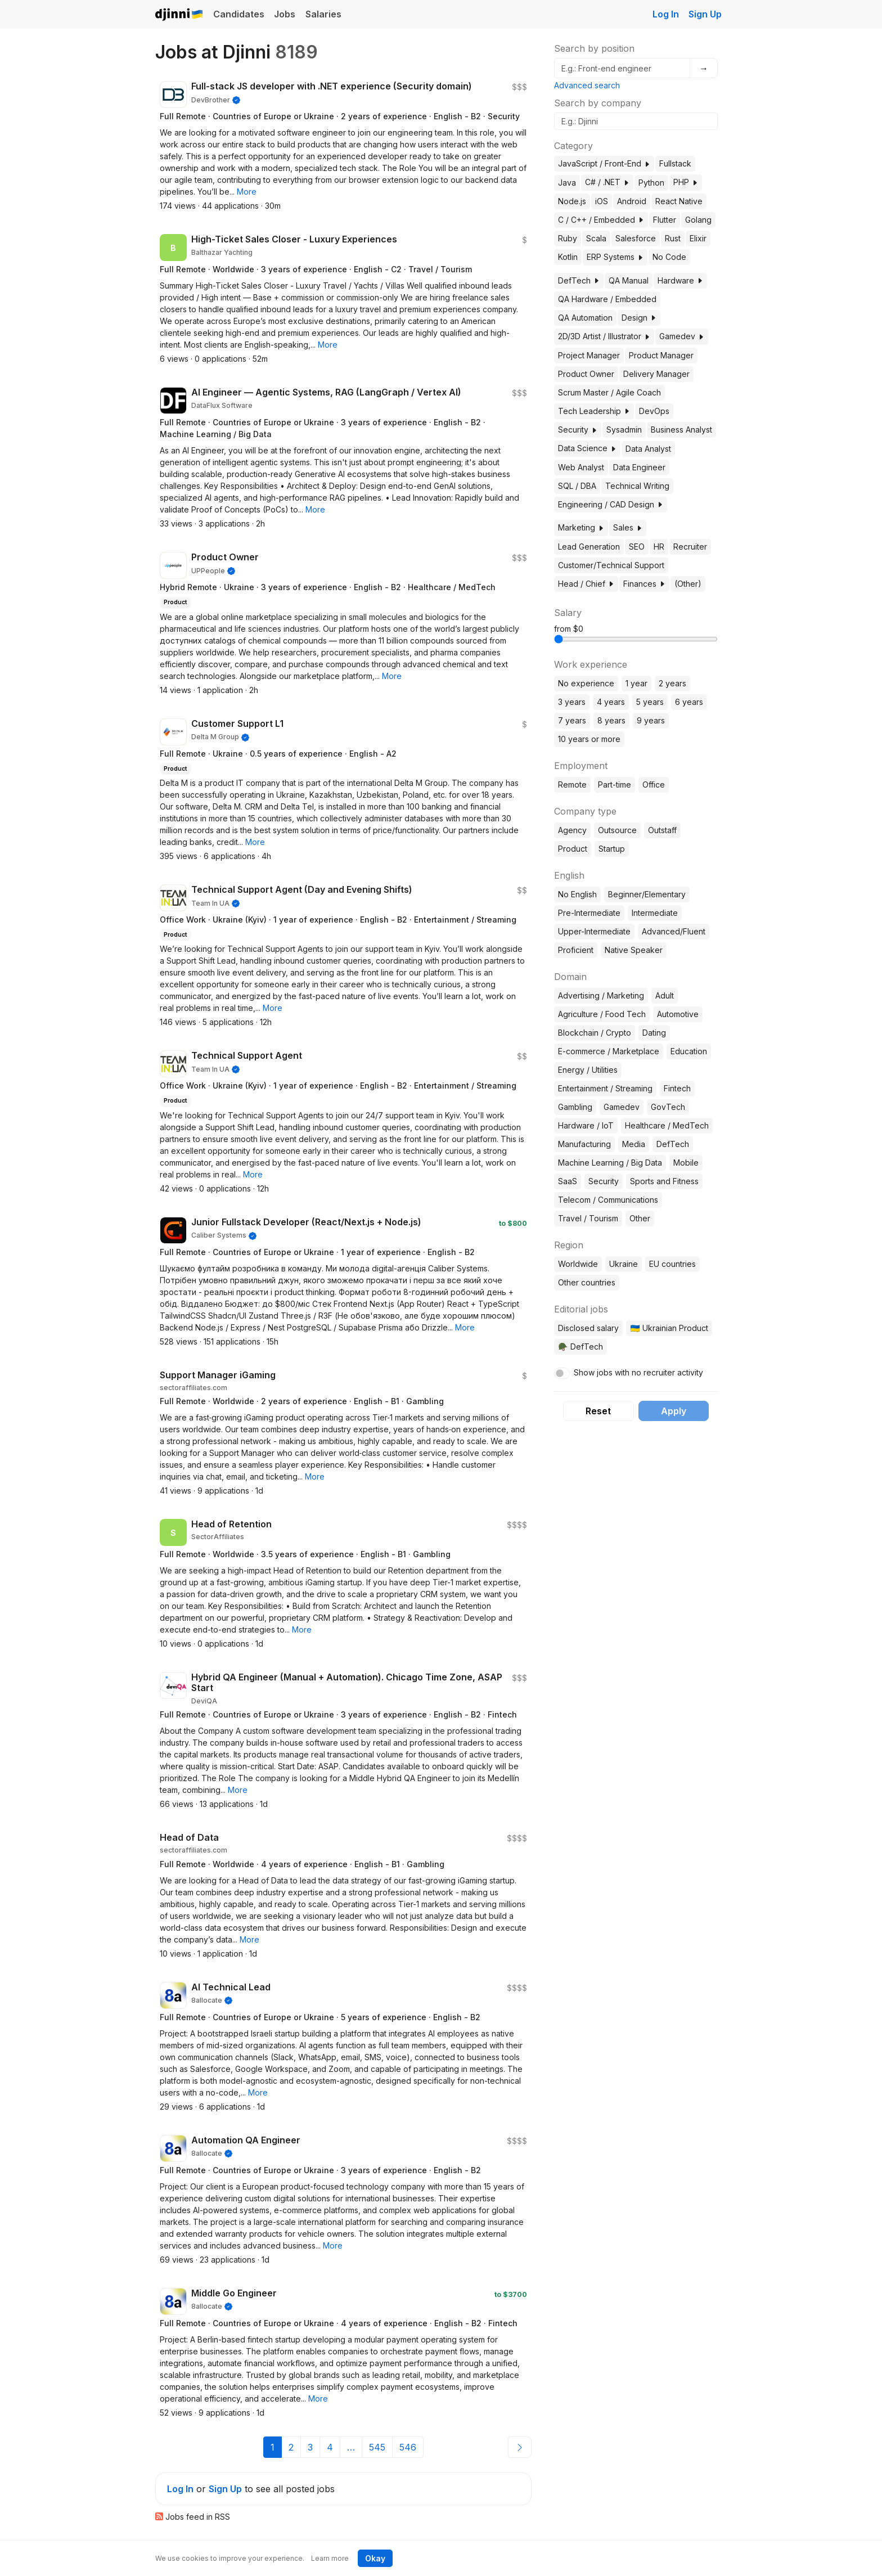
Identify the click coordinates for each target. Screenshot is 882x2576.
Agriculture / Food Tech (602, 1014)
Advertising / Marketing (601, 995)
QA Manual (629, 280)
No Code (669, 257)
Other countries (586, 1282)
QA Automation (585, 317)
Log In (665, 14)
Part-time (614, 784)
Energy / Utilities (588, 1070)
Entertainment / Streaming (605, 1088)
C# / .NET (607, 182)
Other (639, 1218)
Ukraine (623, 1264)
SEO (637, 546)
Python (651, 182)
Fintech (677, 1088)
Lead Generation (589, 546)
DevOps (654, 411)
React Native (679, 201)
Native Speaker (634, 950)
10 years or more (589, 739)
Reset (598, 1411)
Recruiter (690, 546)
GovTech (668, 1107)
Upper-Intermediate (594, 931)
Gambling (575, 1107)
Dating (654, 1032)
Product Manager (661, 355)
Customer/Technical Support (611, 565)
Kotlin (568, 257)
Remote (572, 784)
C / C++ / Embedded (601, 219)
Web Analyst (581, 467)
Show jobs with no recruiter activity (638, 1372)
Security (577, 429)
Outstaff (662, 830)
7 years (572, 720)
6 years (689, 702)
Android (631, 201)
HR (659, 546)
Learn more (330, 2558)
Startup (611, 848)
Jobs (284, 14)
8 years (611, 720)
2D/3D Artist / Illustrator (604, 336)
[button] (246, 191)
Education (688, 1051)
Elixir (698, 238)
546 (407, 2447)
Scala (596, 238)
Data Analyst (648, 448)
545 (377, 2447)
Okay (375, 2558)
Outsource (617, 830)
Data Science (587, 448)
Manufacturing (584, 1144)
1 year (636, 683)
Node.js (572, 201)
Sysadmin (624, 429)
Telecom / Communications (608, 1199)
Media (633, 1144)
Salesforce (635, 238)
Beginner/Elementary (647, 894)
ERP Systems (615, 257)
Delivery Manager (656, 374)
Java (567, 182)
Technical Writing (637, 486)
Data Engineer (639, 467)
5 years (650, 702)
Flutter (664, 219)
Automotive (678, 1014)
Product (572, 848)
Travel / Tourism (588, 1218)
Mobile (686, 1162)
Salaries (323, 14)
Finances (644, 583)
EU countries (672, 1264)
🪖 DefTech (580, 1346)
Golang (698, 219)
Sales (627, 527)
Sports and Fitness (664, 1181)
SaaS (567, 1181)
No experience (586, 683)
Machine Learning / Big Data (610, 1162)
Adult (664, 995)
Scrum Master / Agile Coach (609, 392)
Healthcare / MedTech (667, 1125)
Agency (572, 830)
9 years (651, 720)
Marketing (581, 527)
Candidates (238, 14)
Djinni (179, 15)
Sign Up (705, 14)
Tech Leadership (594, 411)
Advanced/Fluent (673, 931)
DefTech (579, 280)
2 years (672, 683)
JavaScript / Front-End (604, 163)
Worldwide (578, 1264)
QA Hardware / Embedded (607, 299)
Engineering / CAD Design (610, 504)
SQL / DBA (577, 486)
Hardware (680, 280)
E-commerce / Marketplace (608, 1051)
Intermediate (655, 913)
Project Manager (589, 355)
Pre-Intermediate (589, 913)
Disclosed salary (588, 1328)
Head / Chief (586, 583)
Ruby (567, 238)
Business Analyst (681, 429)
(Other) (687, 583)
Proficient (575, 950)
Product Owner (586, 374)
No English (577, 894)
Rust (673, 238)
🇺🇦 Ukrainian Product (669, 1328)
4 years (611, 702)
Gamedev (681, 336)
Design (639, 317)
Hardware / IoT (586, 1125)
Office (653, 784)
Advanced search (587, 85)
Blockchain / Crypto (594, 1032)
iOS (601, 201)
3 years (572, 702)
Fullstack (675, 163)
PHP (685, 182)
